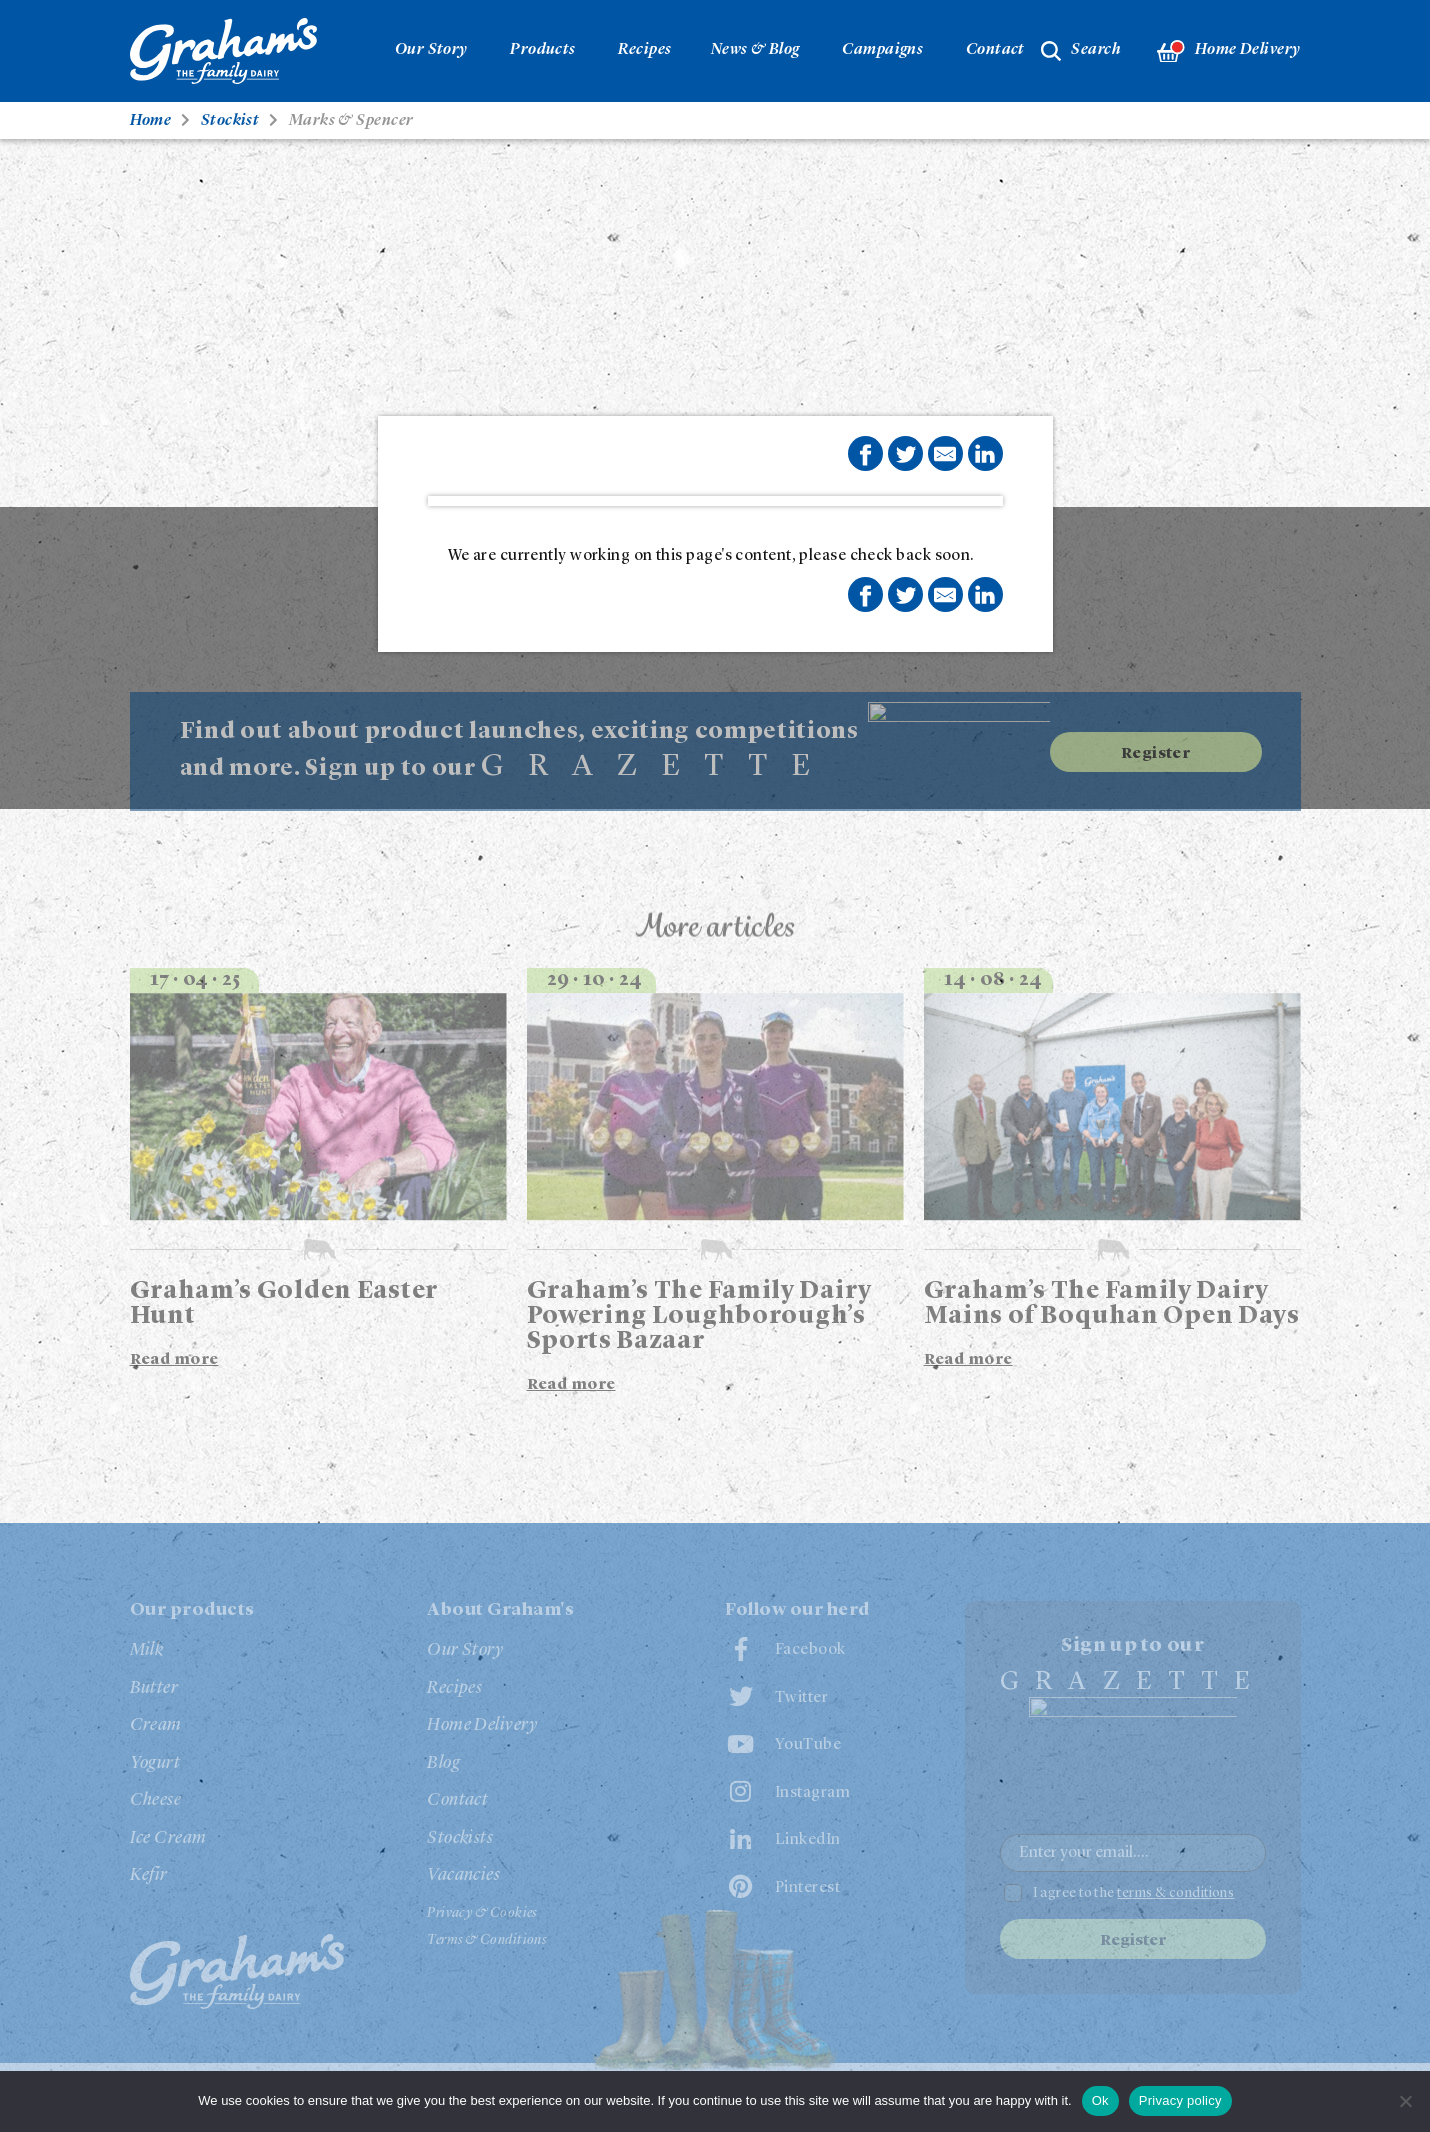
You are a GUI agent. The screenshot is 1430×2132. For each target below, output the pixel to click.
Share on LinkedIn (985, 454)
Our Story (431, 50)
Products (543, 50)
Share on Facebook (865, 455)
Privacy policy (1180, 2100)
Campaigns (882, 50)
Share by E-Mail (945, 454)
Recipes (644, 50)
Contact (995, 50)
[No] (1405, 2101)
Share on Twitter (906, 455)
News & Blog (755, 50)
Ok (1100, 2100)
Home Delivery (1228, 51)
